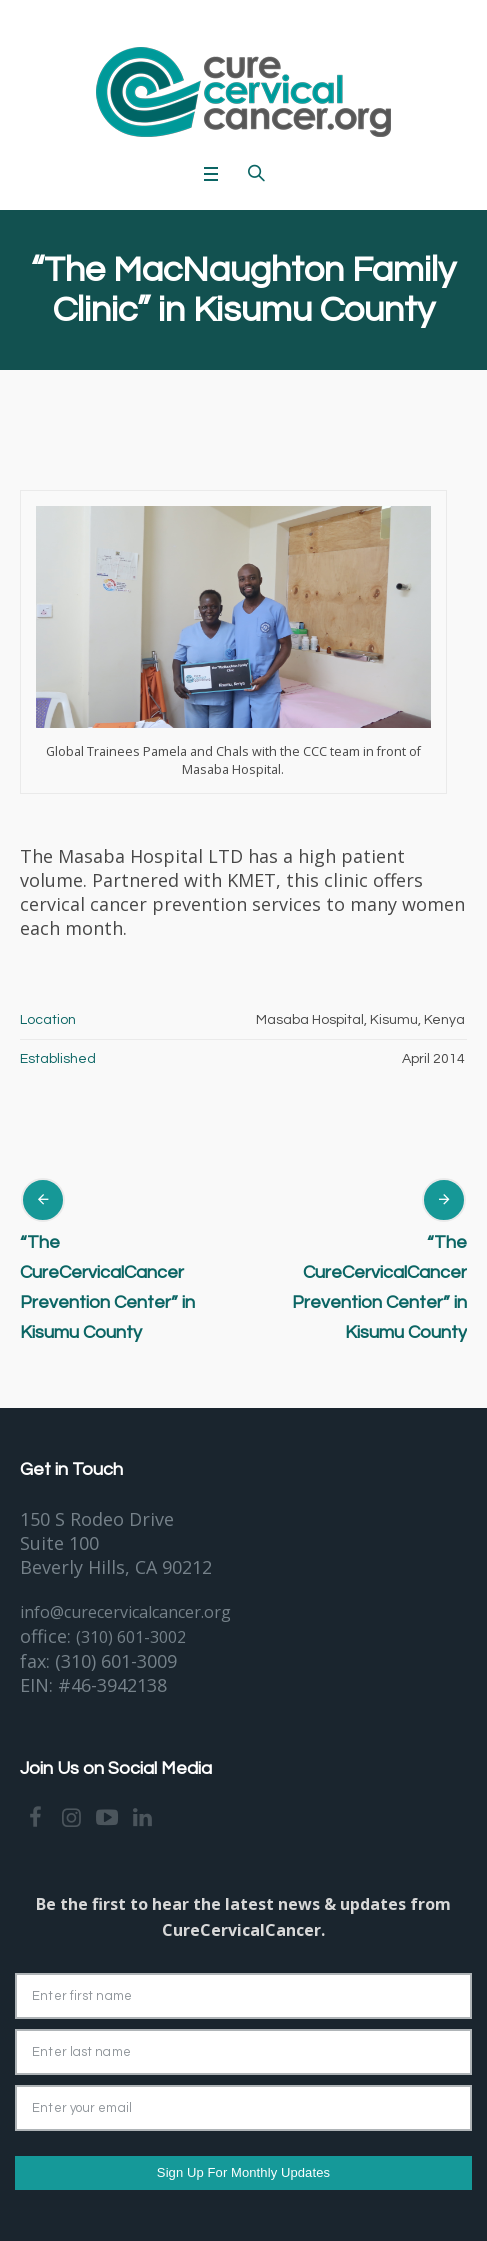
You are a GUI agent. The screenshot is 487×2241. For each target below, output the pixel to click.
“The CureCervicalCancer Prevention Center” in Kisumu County (107, 1287)
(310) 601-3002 (131, 1637)
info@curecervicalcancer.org (125, 1612)
